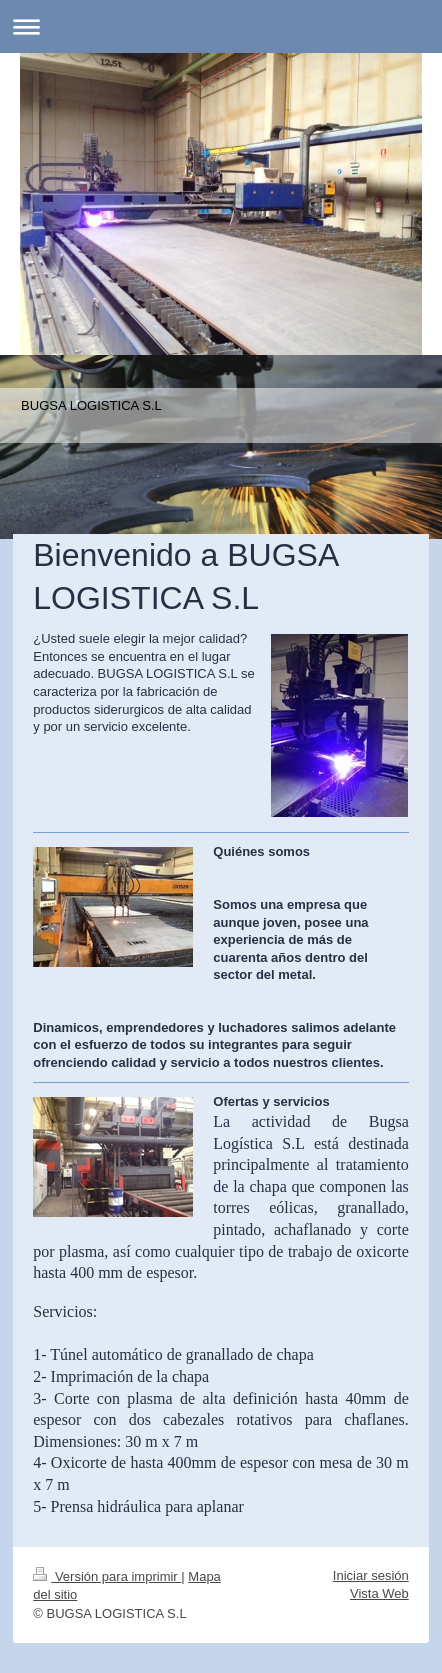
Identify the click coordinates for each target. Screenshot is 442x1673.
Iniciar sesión (371, 1575)
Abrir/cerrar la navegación (221, 26)
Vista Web (379, 1593)
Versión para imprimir (107, 1576)
